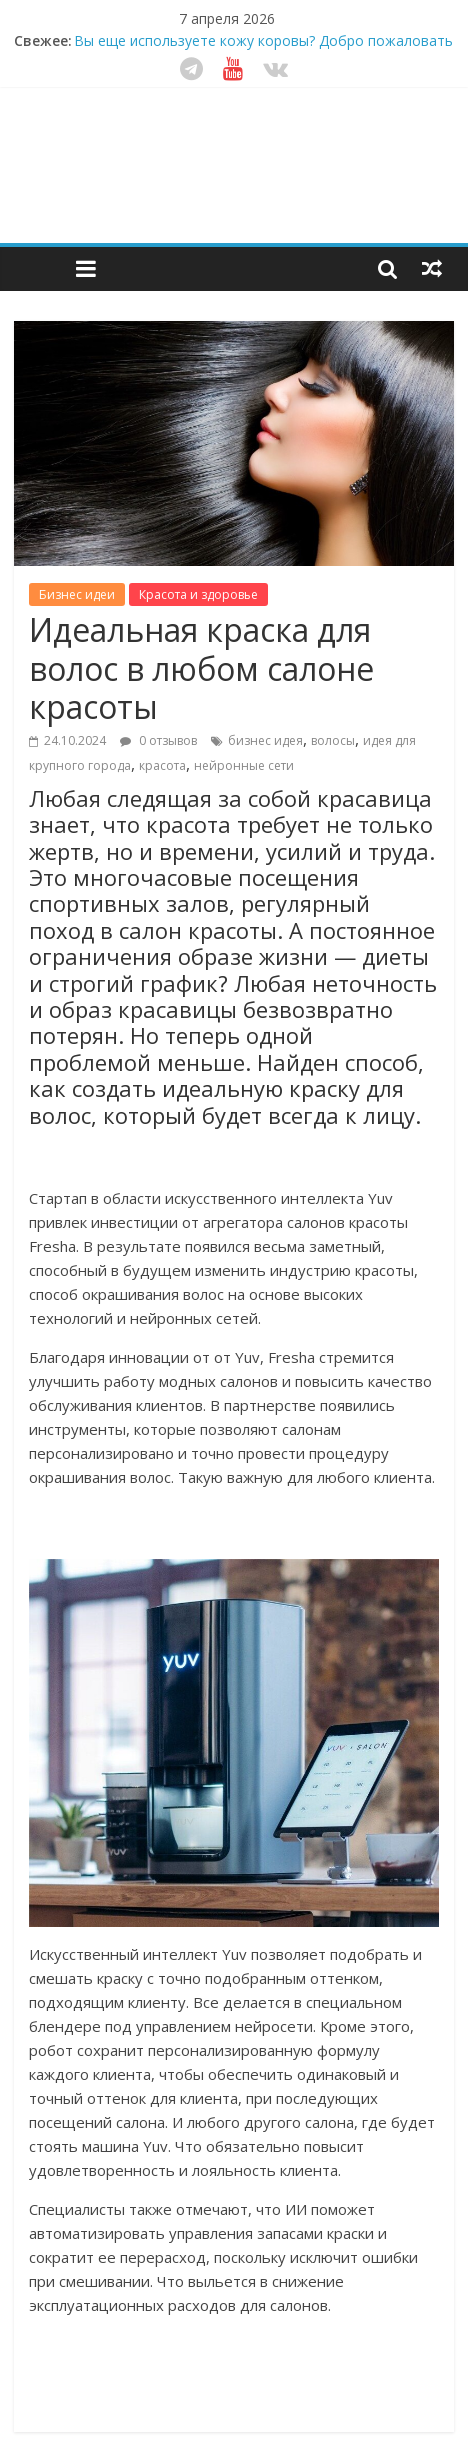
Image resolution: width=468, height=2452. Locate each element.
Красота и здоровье (198, 594)
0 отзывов (158, 740)
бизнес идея (265, 740)
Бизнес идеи (77, 594)
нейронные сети (244, 765)
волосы (333, 740)
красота (162, 765)
